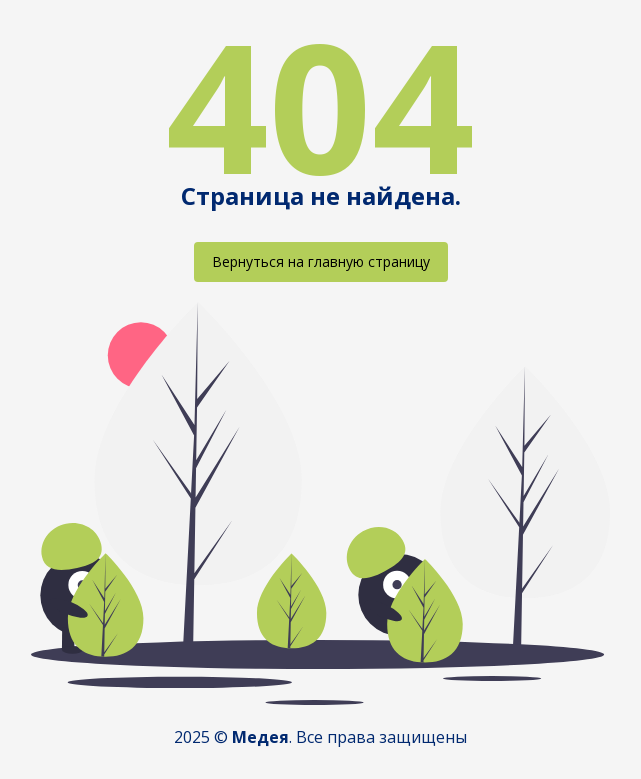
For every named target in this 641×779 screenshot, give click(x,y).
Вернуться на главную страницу (321, 261)
